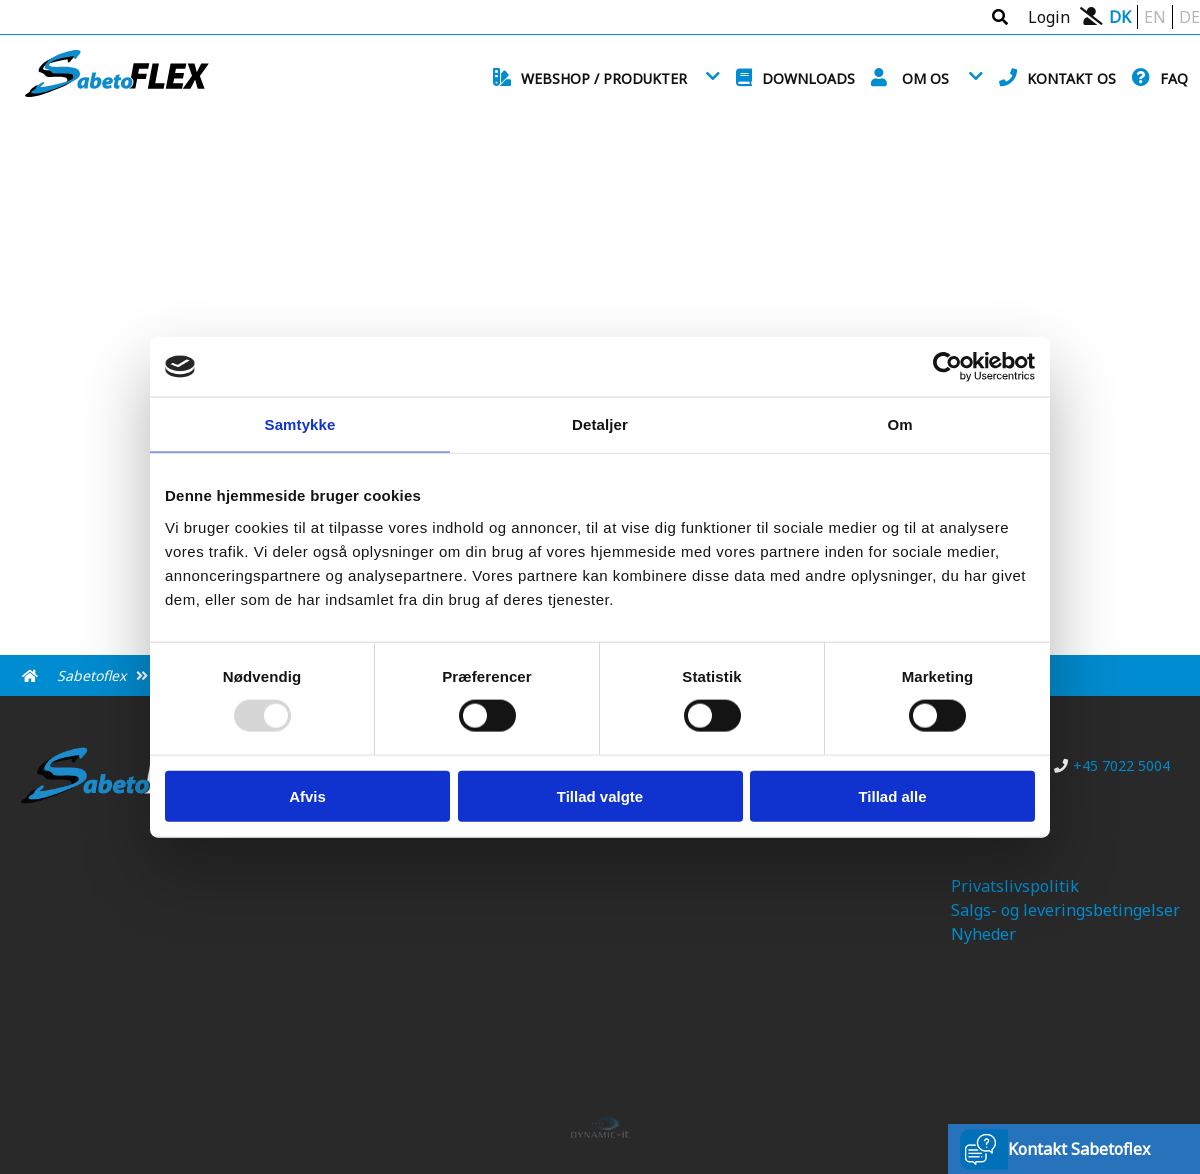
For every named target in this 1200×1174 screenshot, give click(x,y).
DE (1189, 17)
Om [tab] (899, 424)
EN (1155, 17)
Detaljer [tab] (600, 424)
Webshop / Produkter (604, 78)
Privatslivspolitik (1015, 886)
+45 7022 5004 (1112, 765)
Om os (925, 78)
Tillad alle (892, 795)
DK (1120, 17)
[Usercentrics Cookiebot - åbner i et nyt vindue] (947, 367)
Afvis (307, 795)
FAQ (1174, 78)
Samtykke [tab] (300, 424)
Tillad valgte (600, 795)
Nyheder (983, 934)
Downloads (808, 78)
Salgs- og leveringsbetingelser (1065, 910)
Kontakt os (1071, 78)
